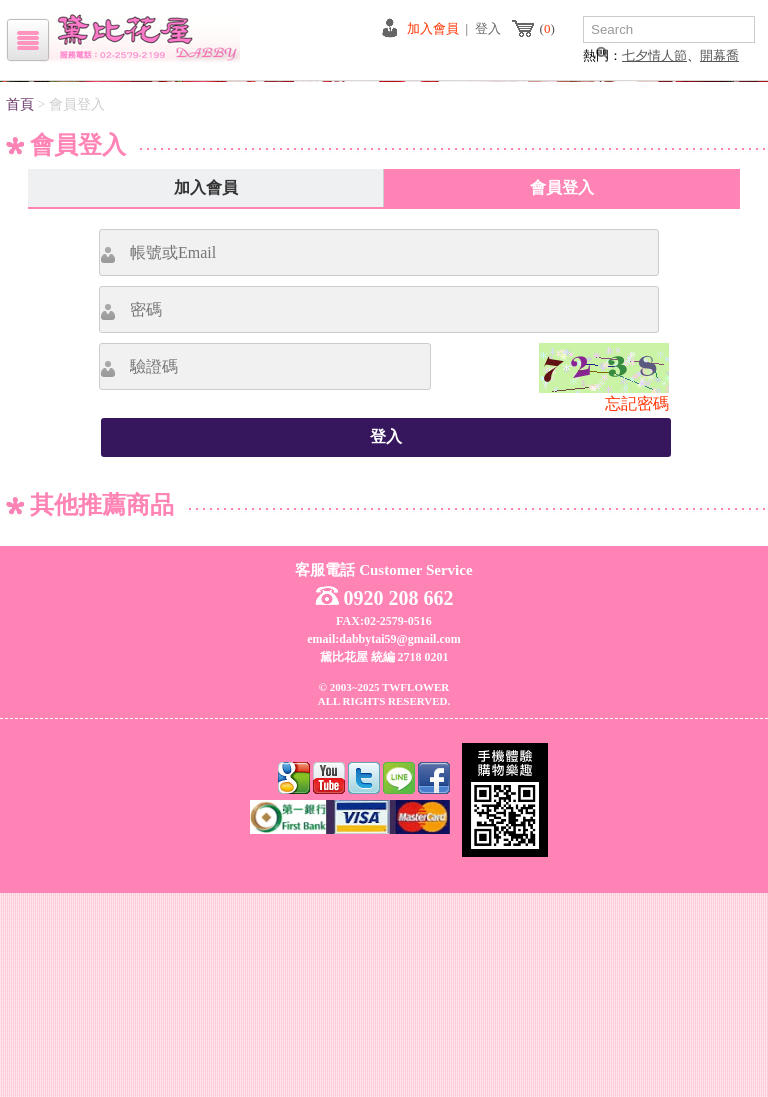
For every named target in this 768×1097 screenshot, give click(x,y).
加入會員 (433, 28)
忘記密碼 (637, 607)
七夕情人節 (654, 55)
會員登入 (562, 391)
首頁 (20, 308)
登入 (488, 28)
